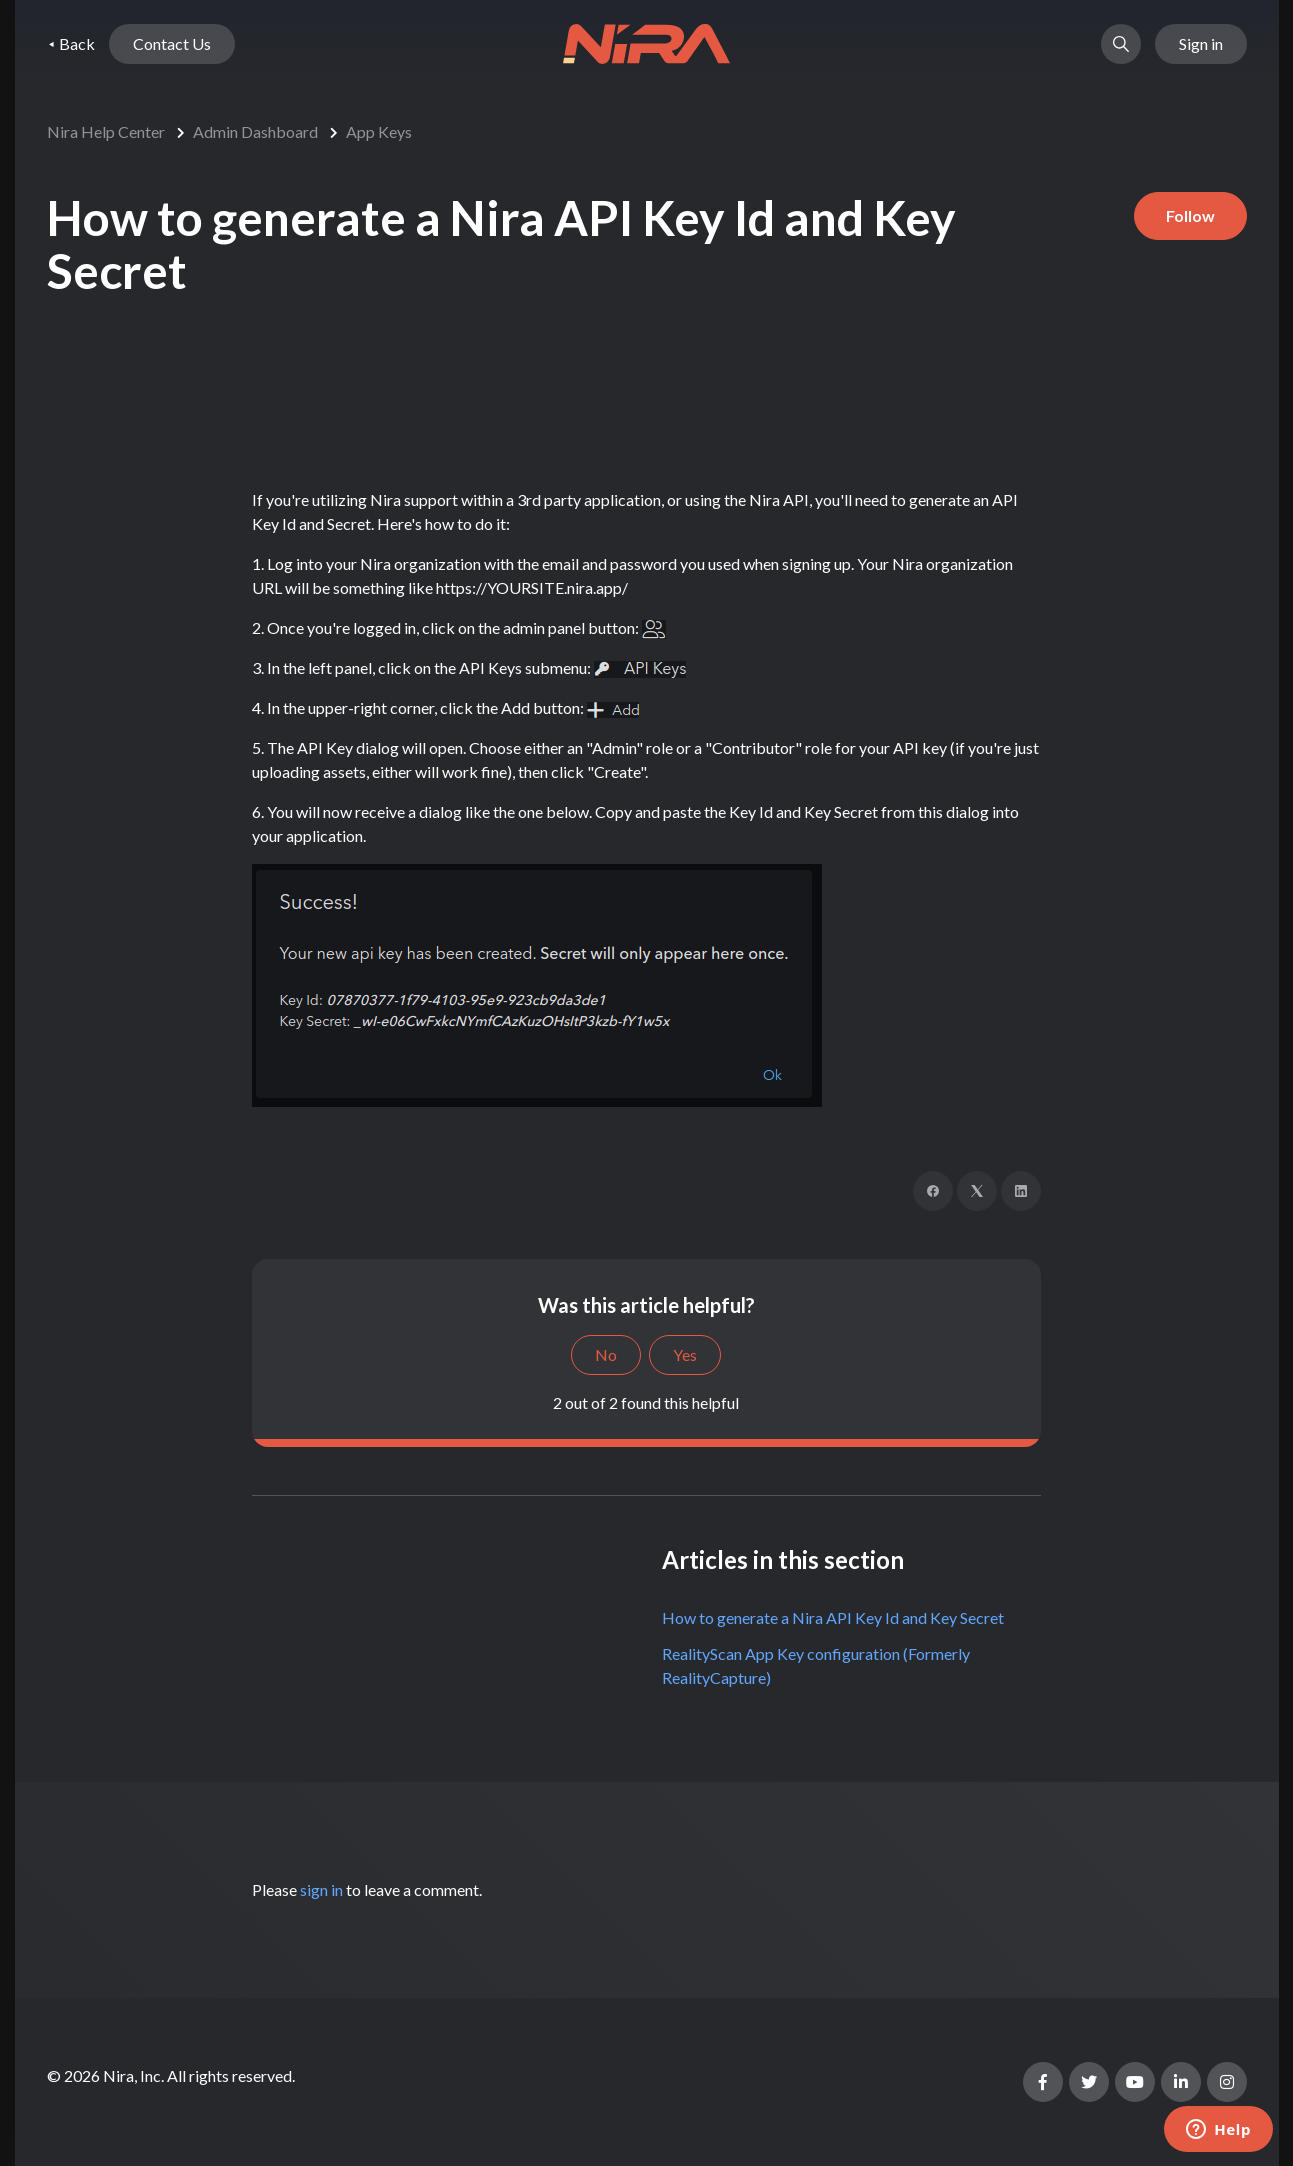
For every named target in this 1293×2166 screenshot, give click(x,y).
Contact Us (172, 43)
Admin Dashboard (255, 131)
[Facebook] (933, 1191)
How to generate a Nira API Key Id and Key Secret (833, 1617)
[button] (1121, 44)
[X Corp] (977, 1191)
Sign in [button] (1201, 43)
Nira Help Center (106, 131)
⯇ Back (71, 43)
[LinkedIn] (1021, 1191)
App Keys (379, 131)
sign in (321, 1889)
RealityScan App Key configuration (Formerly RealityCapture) (816, 1665)
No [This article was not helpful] (606, 1354)
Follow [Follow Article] (1190, 215)
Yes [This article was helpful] (685, 1354)
